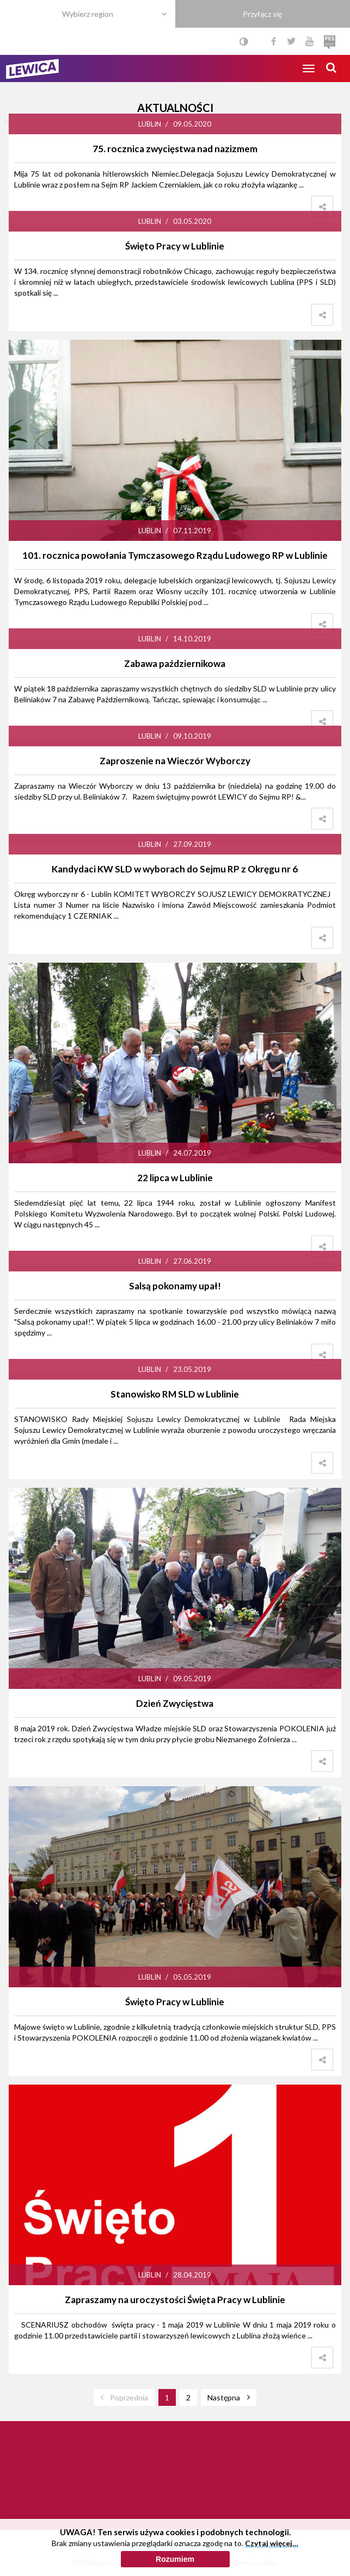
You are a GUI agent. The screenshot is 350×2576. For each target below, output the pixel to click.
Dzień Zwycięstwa (174, 1703)
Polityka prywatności (107, 2562)
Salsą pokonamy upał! (175, 1286)
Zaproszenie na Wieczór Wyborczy (175, 760)
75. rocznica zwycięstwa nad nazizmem (175, 148)
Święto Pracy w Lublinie (174, 246)
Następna (223, 2397)
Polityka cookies (175, 2562)
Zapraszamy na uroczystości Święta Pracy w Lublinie (175, 2299)
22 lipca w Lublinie (175, 1177)
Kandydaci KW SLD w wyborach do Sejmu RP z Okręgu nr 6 (175, 869)
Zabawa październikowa (174, 663)
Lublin (149, 124)
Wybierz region (87, 13)
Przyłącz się (262, 13)
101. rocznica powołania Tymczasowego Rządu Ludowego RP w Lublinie (175, 555)
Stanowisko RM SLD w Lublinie (174, 1394)
